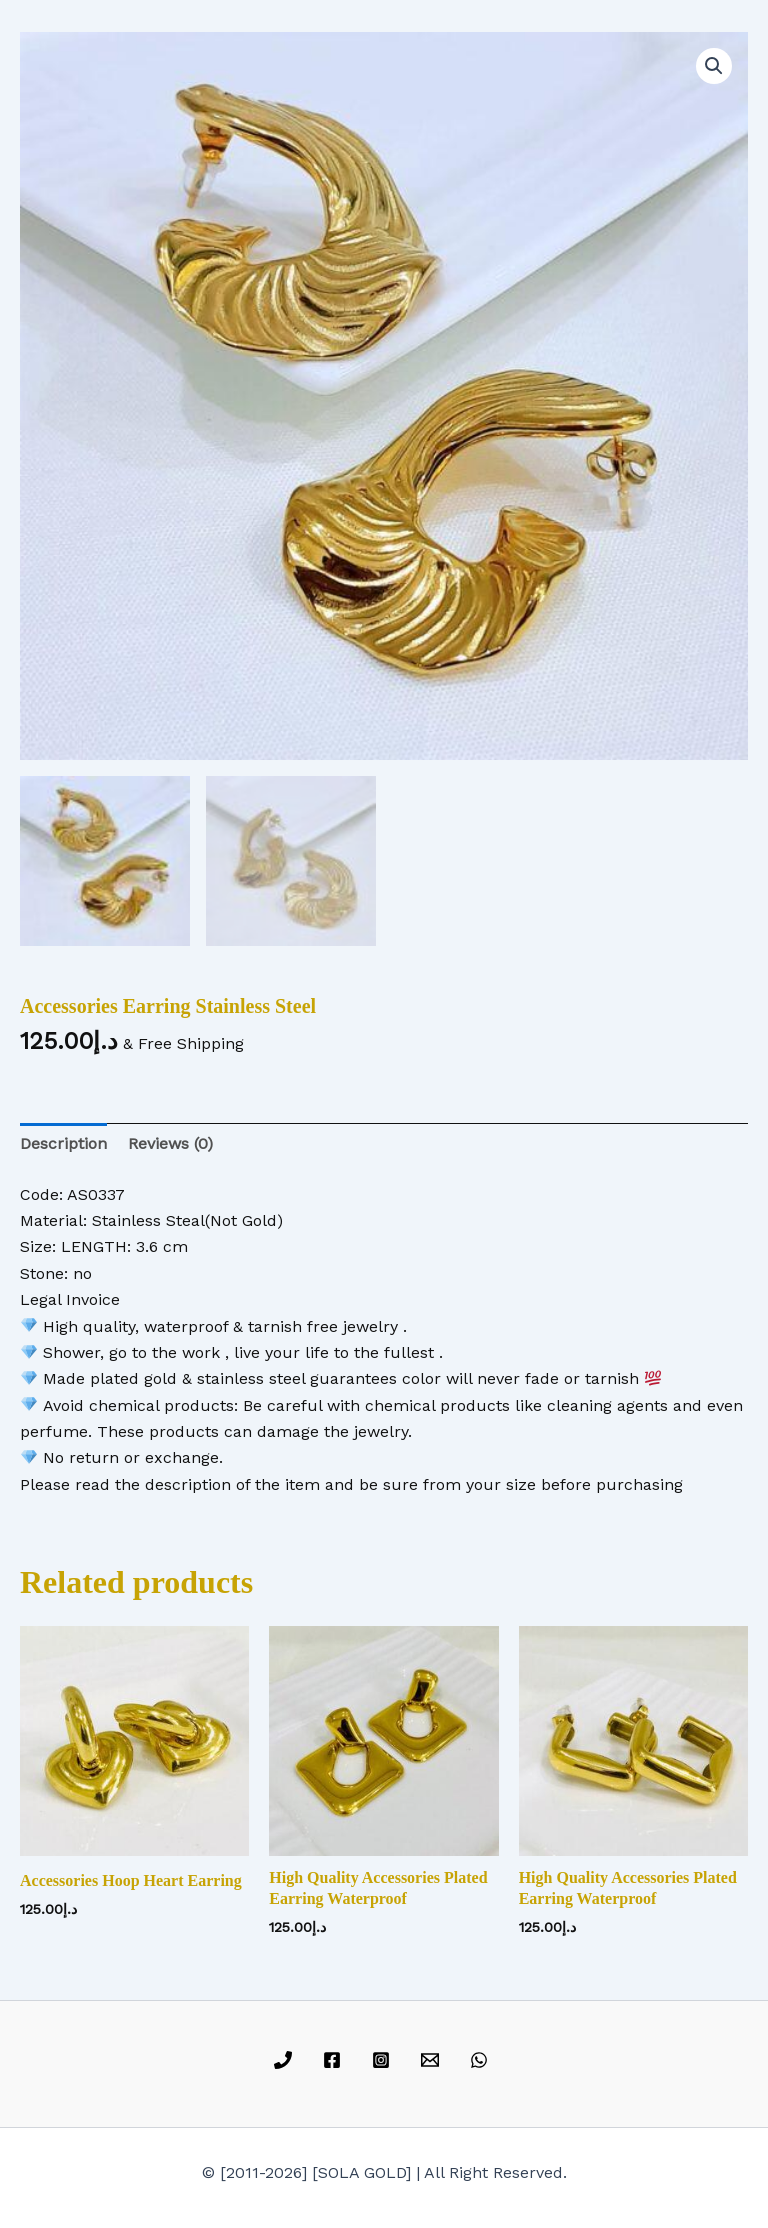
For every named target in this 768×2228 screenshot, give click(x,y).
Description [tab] (63, 1143)
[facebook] (335, 2060)
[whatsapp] (481, 2060)
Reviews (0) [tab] (170, 1143)
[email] (432, 2060)
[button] (714, 66)
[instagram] (384, 2060)
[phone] (286, 2060)
